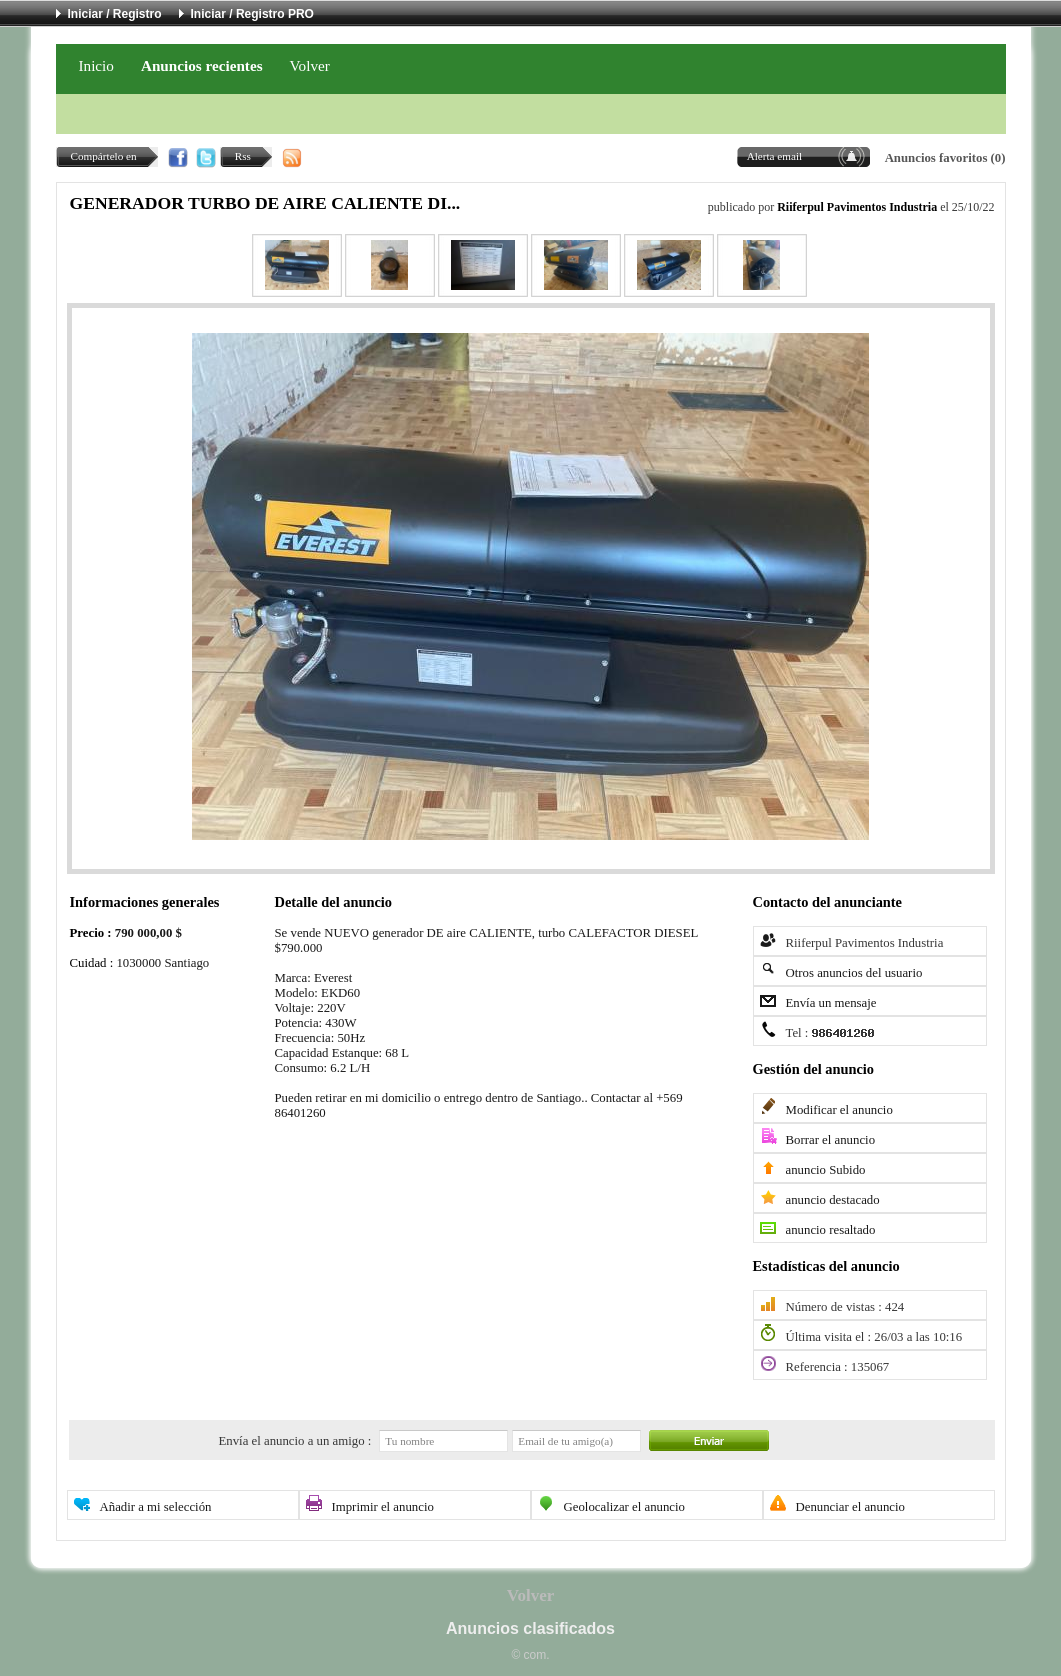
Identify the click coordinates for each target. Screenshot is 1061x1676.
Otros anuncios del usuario (854, 973)
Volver (310, 65)
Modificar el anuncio (839, 1110)
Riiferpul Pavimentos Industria (857, 207)
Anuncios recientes (202, 65)
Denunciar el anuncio (850, 1507)
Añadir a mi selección (156, 1507)
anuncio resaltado (831, 1230)
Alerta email (775, 156)
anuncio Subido (826, 1170)
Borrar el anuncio (831, 1140)
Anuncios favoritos (936, 158)
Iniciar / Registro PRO (252, 14)
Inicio (96, 65)
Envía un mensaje (831, 1003)
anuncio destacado (833, 1200)
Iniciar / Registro (115, 14)
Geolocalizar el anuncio (625, 1507)
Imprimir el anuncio (383, 1507)
